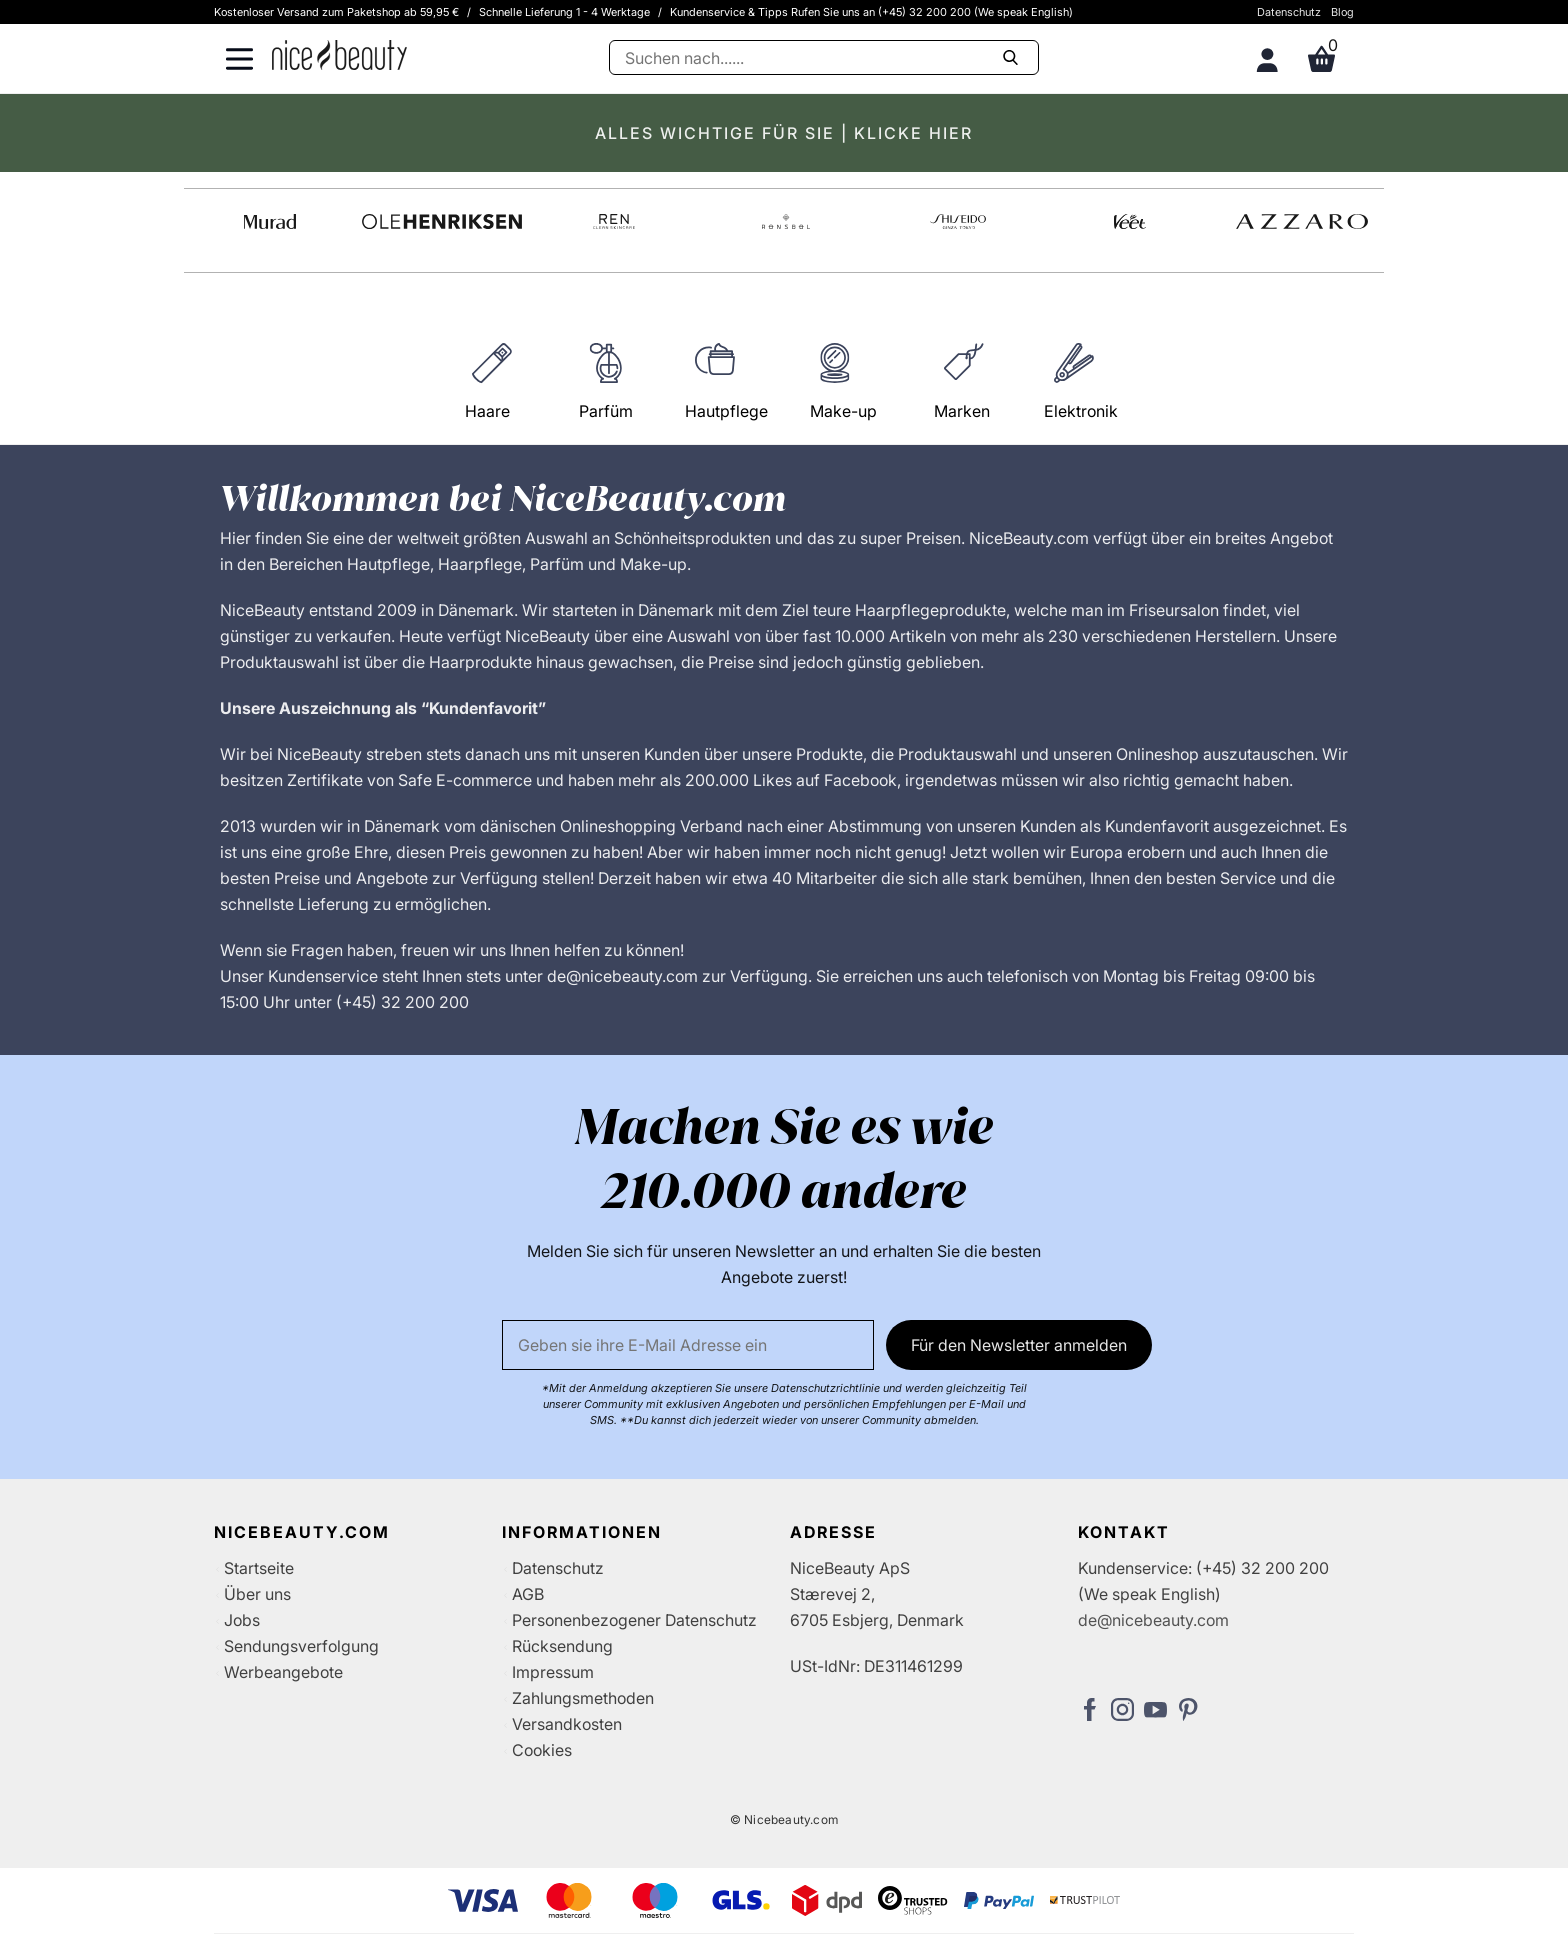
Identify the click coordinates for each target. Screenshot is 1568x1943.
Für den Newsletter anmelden (1019, 1345)
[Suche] (824, 57)
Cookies (542, 1750)
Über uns (257, 1594)
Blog (1342, 12)
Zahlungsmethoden (583, 1698)
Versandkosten (567, 1724)
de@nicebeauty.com (1153, 1620)
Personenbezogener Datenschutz (634, 1620)
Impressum (553, 1672)
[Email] (688, 1345)
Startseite (259, 1568)
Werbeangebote (283, 1672)
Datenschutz (1289, 12)
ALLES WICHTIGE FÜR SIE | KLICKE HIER (784, 133)
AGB (528, 1594)
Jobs (242, 1620)
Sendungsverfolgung (301, 1646)
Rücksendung (562, 1646)
